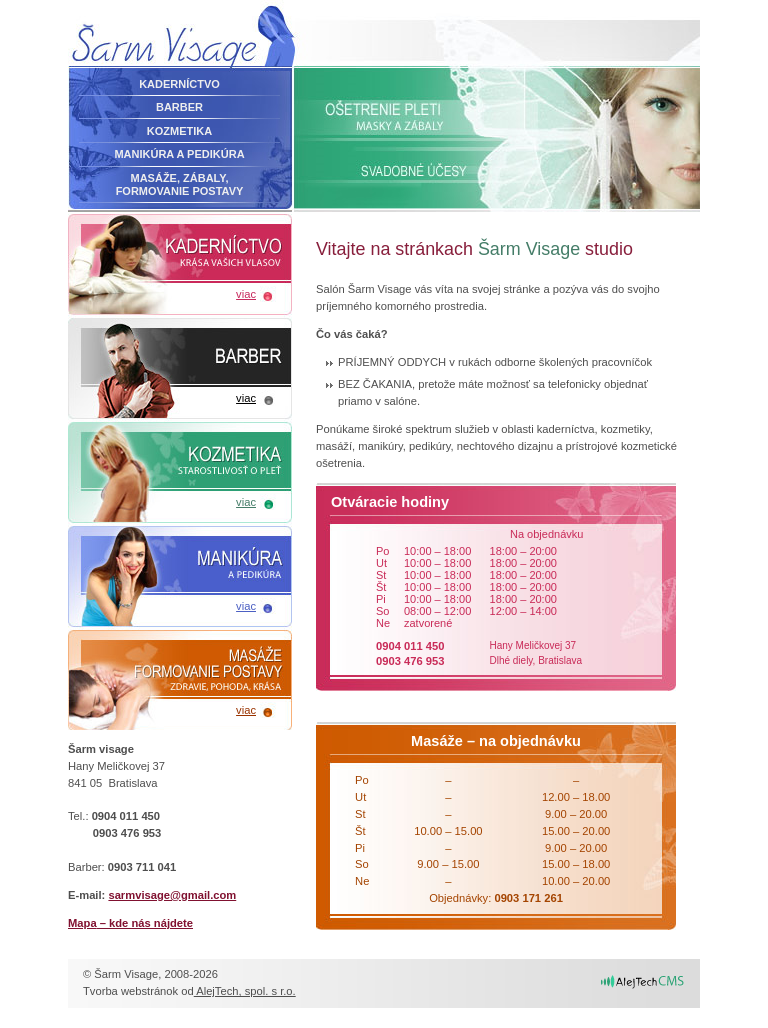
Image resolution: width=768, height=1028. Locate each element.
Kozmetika (179, 131)
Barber (179, 107)
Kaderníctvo (179, 84)
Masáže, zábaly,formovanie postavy (180, 184)
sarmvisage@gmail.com (172, 895)
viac (246, 294)
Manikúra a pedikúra (179, 154)
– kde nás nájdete (130, 923)
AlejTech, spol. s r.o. (245, 991)
